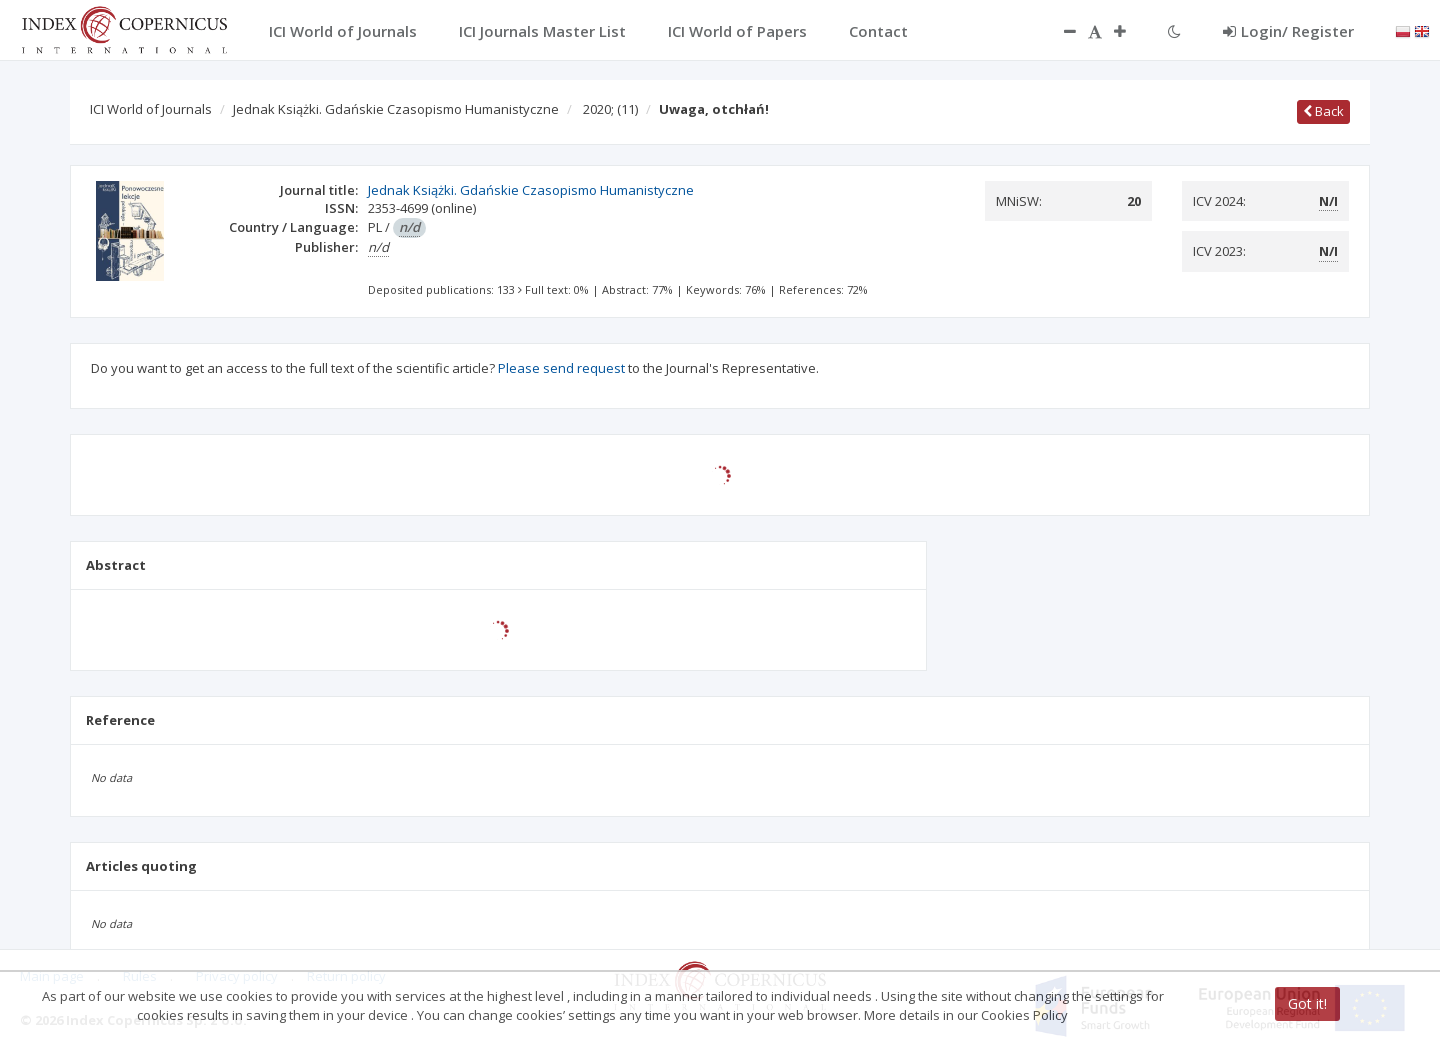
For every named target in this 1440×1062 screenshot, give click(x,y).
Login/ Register (1288, 31)
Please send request (561, 368)
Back (1323, 111)
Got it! (1307, 1003)
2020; (610, 109)
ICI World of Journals (151, 109)
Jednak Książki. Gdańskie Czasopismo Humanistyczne (396, 109)
